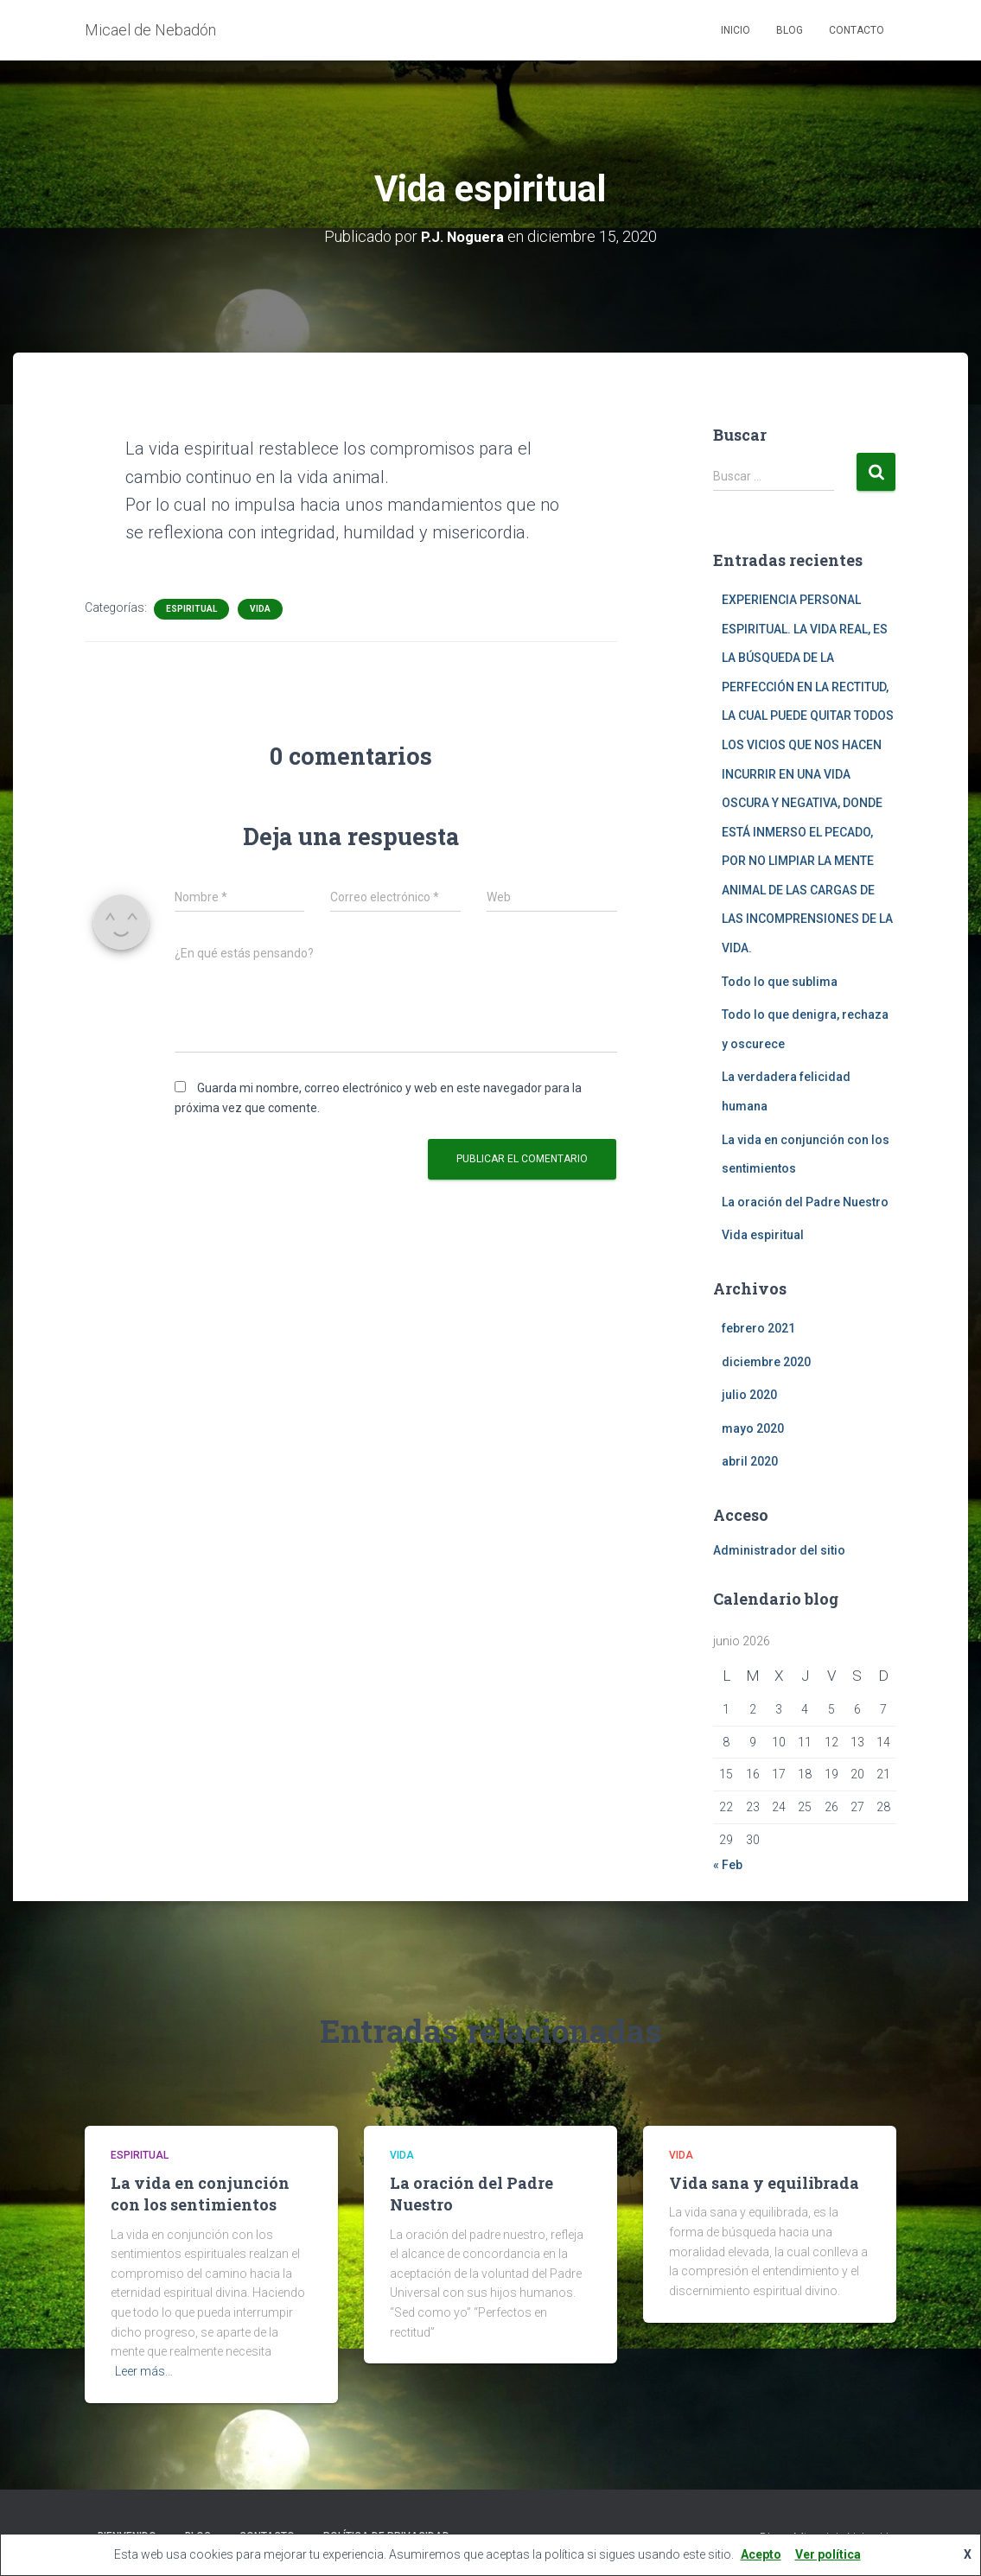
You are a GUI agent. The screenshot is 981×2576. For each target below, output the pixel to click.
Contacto (856, 30)
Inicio (735, 30)
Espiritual (191, 608)
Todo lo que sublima (780, 981)
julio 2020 (749, 1395)
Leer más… (144, 2371)
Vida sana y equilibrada (764, 2182)
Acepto (761, 2554)
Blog (789, 30)
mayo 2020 (753, 1427)
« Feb (727, 1865)
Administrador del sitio (779, 1550)
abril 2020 (750, 1461)
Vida (260, 608)
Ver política (828, 2554)
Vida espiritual (763, 1235)
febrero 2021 (758, 1328)
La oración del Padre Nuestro (805, 1201)
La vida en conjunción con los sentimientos (200, 2193)
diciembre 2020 (766, 1361)
